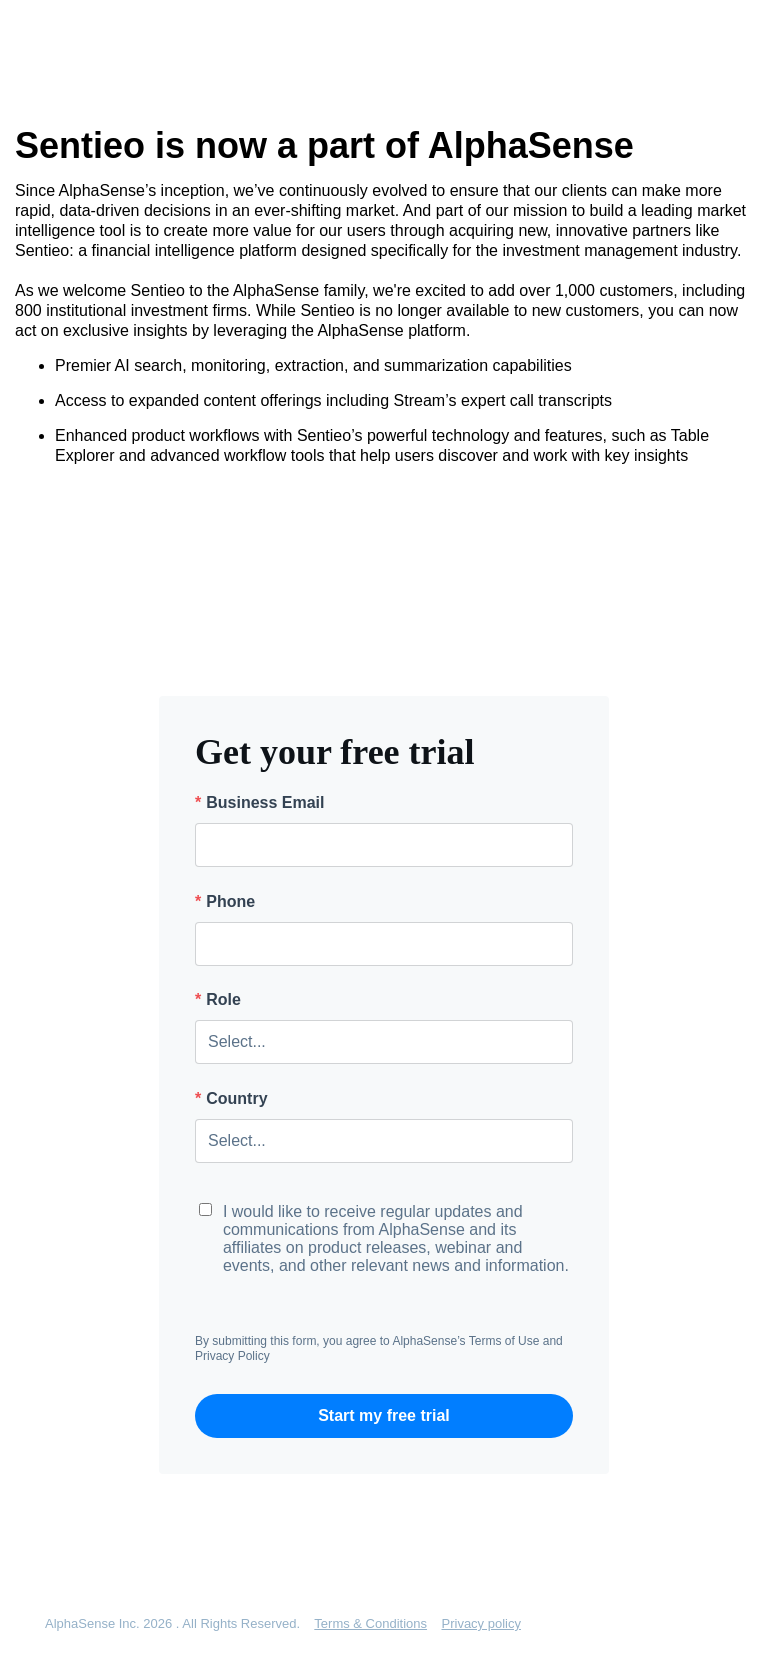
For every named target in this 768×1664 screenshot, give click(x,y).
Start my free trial (384, 1415)
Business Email (260, 803)
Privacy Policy (232, 1356)
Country (231, 1099)
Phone (225, 902)
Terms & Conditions (370, 1623)
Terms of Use (504, 1341)
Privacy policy (481, 1623)
